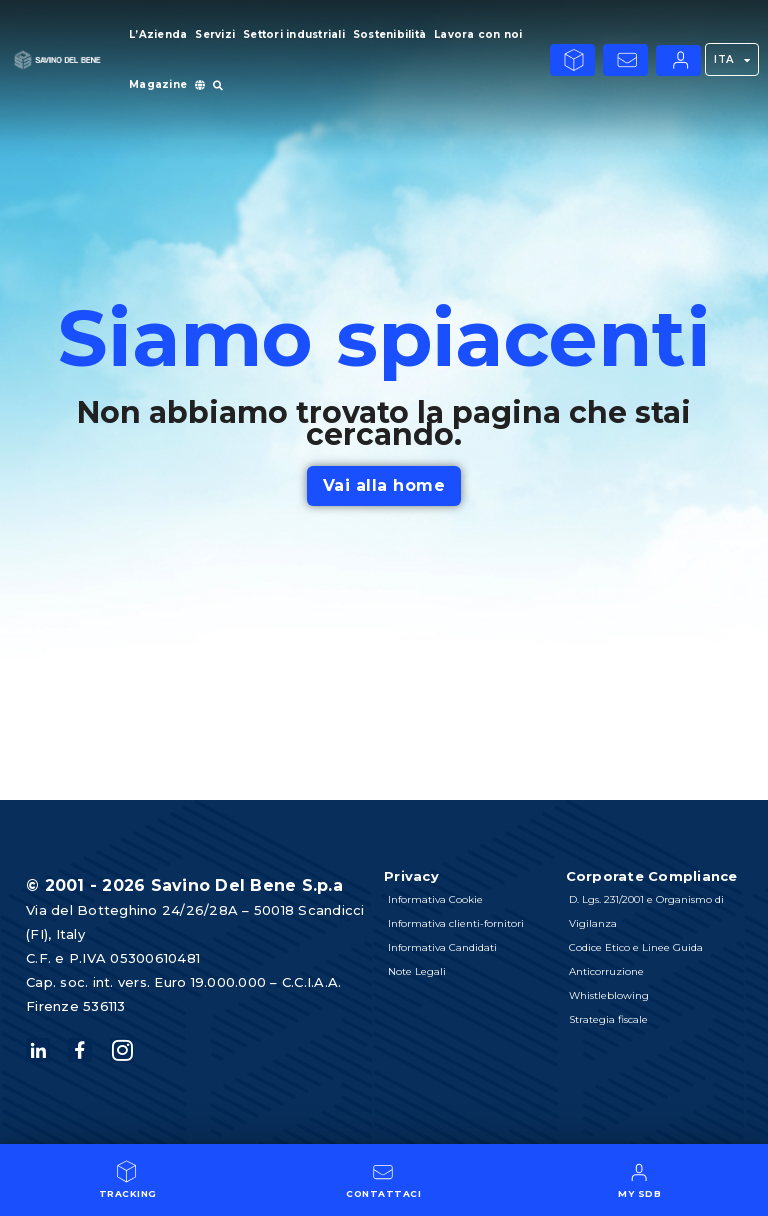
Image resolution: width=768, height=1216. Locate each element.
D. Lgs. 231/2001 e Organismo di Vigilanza (647, 911)
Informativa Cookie (435, 899)
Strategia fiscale (609, 1019)
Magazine (158, 84)
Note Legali (417, 971)
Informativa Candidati (442, 947)
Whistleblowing (610, 995)
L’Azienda (158, 34)
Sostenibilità (389, 34)
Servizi (215, 34)
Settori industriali (294, 34)
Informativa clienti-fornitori (456, 923)
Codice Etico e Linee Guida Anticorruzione (637, 959)
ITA (732, 60)
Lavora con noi (478, 34)
